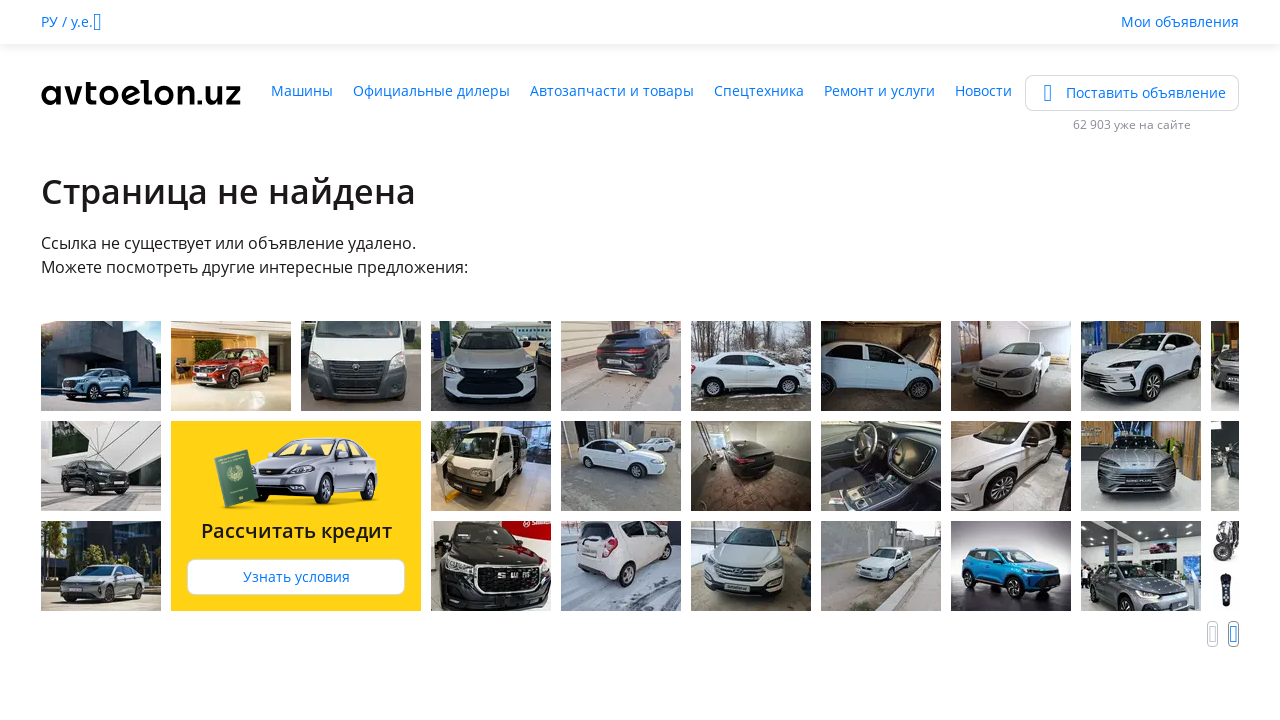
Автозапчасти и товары (612, 90)
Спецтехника (759, 90)
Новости (983, 90)
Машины (302, 90)
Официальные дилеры (431, 90)
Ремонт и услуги (879, 90)
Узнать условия (296, 576)
